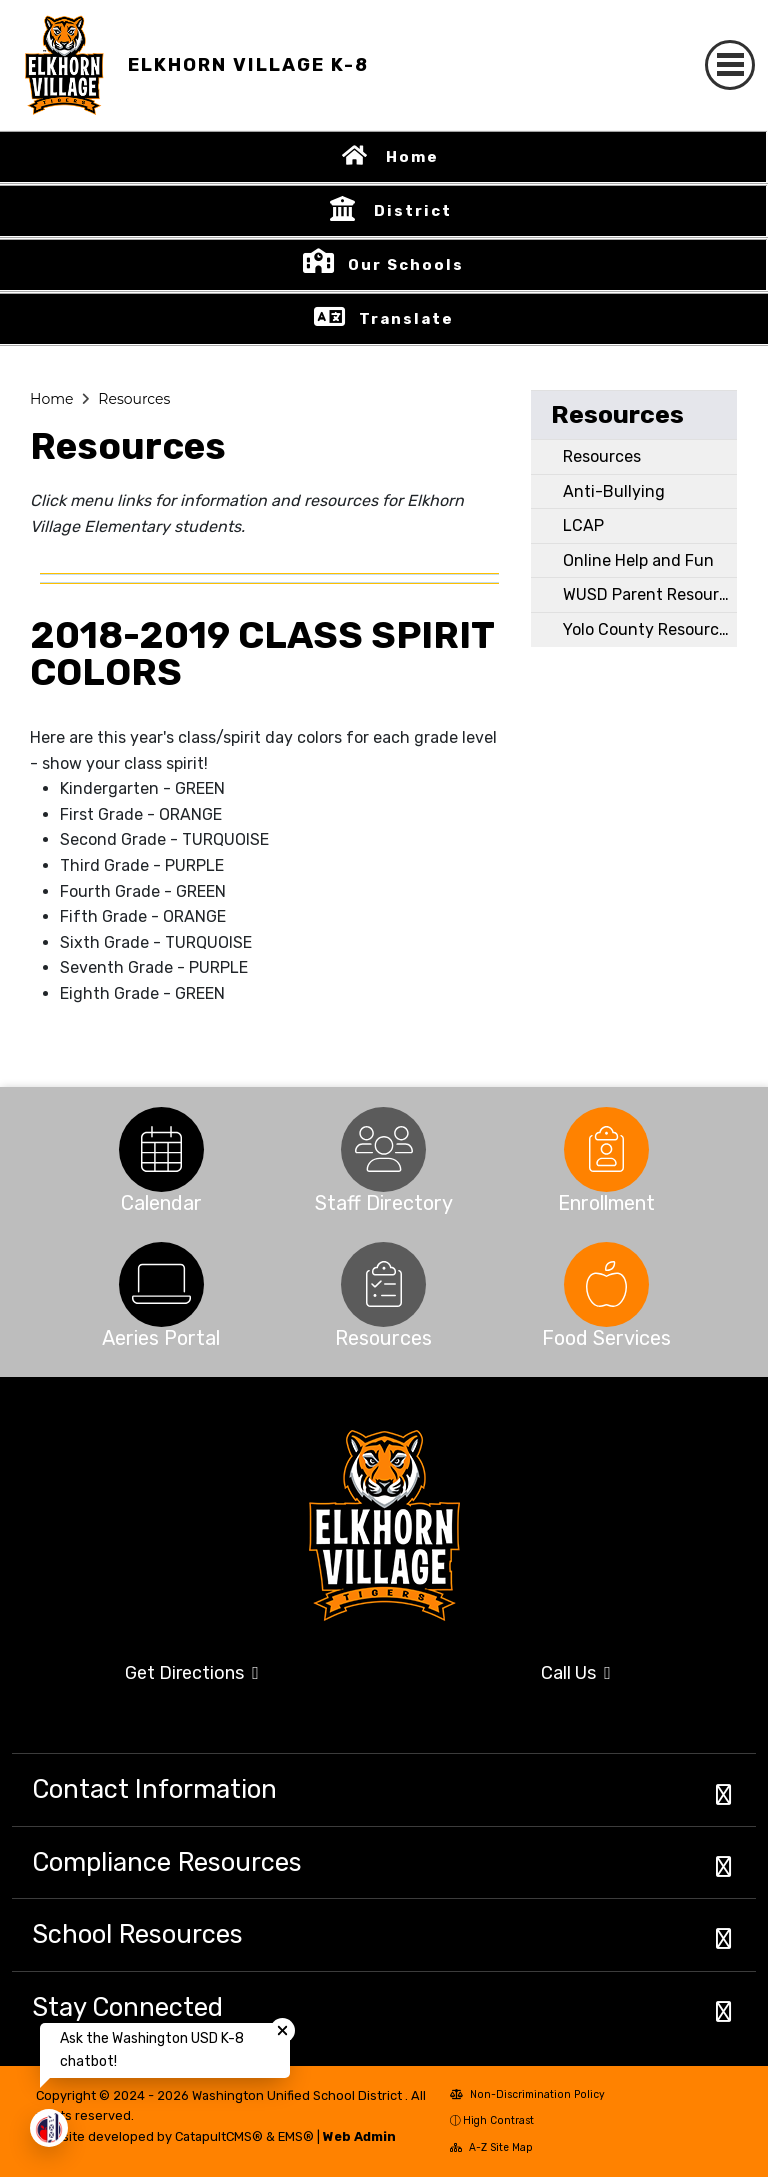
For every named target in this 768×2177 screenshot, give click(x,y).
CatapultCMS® (219, 2136)
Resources (134, 399)
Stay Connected (127, 2007)
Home (412, 157)
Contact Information (154, 1789)
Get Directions (192, 1673)
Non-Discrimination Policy (527, 2094)
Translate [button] (406, 319)
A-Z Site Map (491, 2147)
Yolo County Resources (649, 629)
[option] (161, 1149)
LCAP (583, 525)
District (413, 211)
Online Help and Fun (638, 560)
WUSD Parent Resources (650, 594)
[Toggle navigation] (730, 65)
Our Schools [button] (406, 265)
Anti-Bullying (614, 491)
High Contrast (498, 2120)
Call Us (576, 1673)
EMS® (296, 2136)
